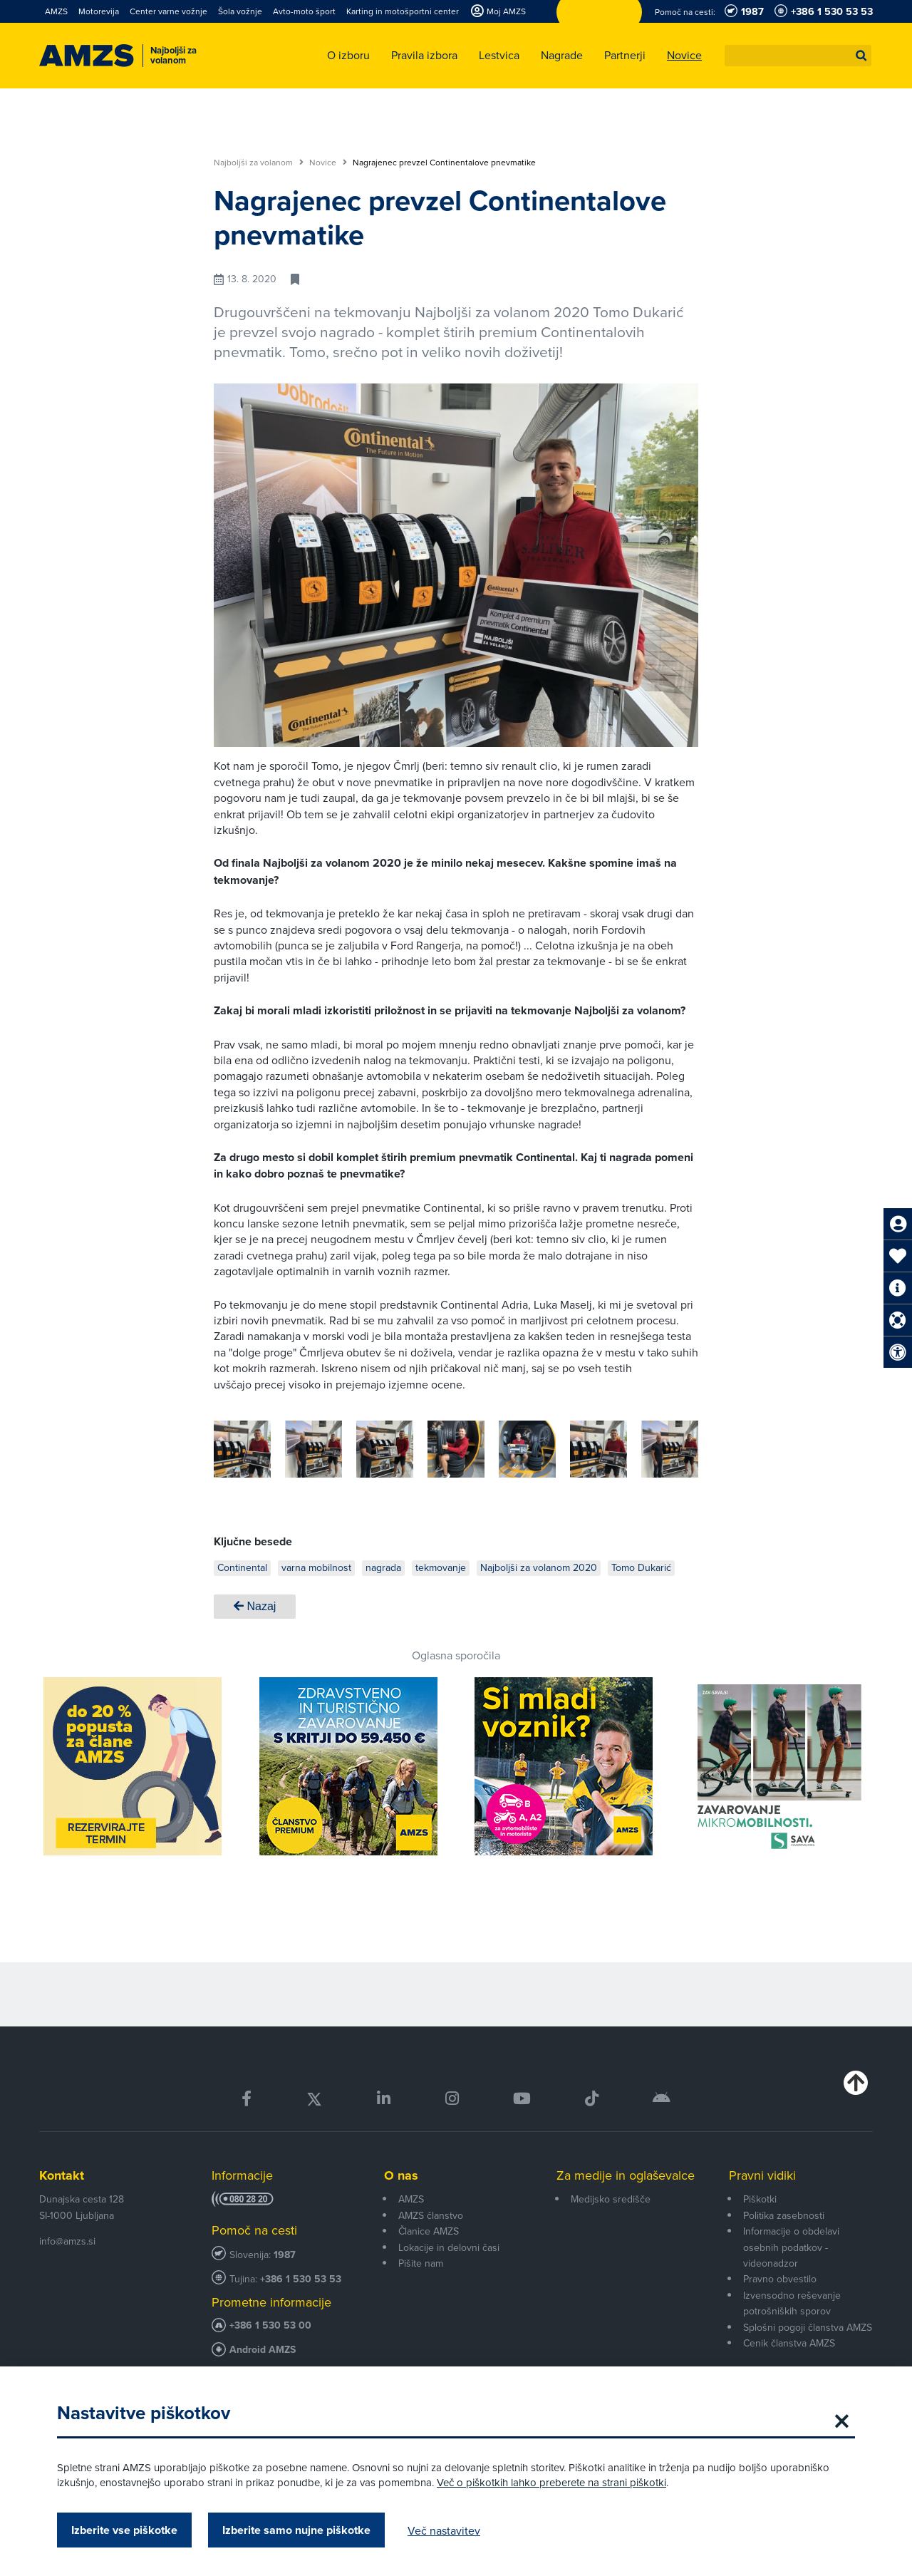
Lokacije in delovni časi (448, 2247)
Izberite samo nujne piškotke (296, 2530)
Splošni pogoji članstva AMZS (807, 2327)
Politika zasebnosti (783, 2215)
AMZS (411, 2199)
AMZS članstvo (430, 2215)
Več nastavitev (444, 2530)
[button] (861, 56)
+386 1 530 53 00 (270, 2325)
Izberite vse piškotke (124, 2530)
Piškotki (760, 2199)
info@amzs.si (67, 2241)
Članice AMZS (428, 2231)
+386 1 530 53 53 (300, 2279)
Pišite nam (420, 2263)
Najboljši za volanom (259, 163)
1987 (285, 2255)
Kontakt (61, 2175)
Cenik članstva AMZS (789, 2343)
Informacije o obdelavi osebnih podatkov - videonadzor (791, 2247)
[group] (306, 1449)
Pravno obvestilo (780, 2279)
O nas (401, 2175)
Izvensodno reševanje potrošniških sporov (792, 2303)
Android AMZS (262, 2350)
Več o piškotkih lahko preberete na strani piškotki (551, 2482)
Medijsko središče (611, 2199)
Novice (328, 163)
